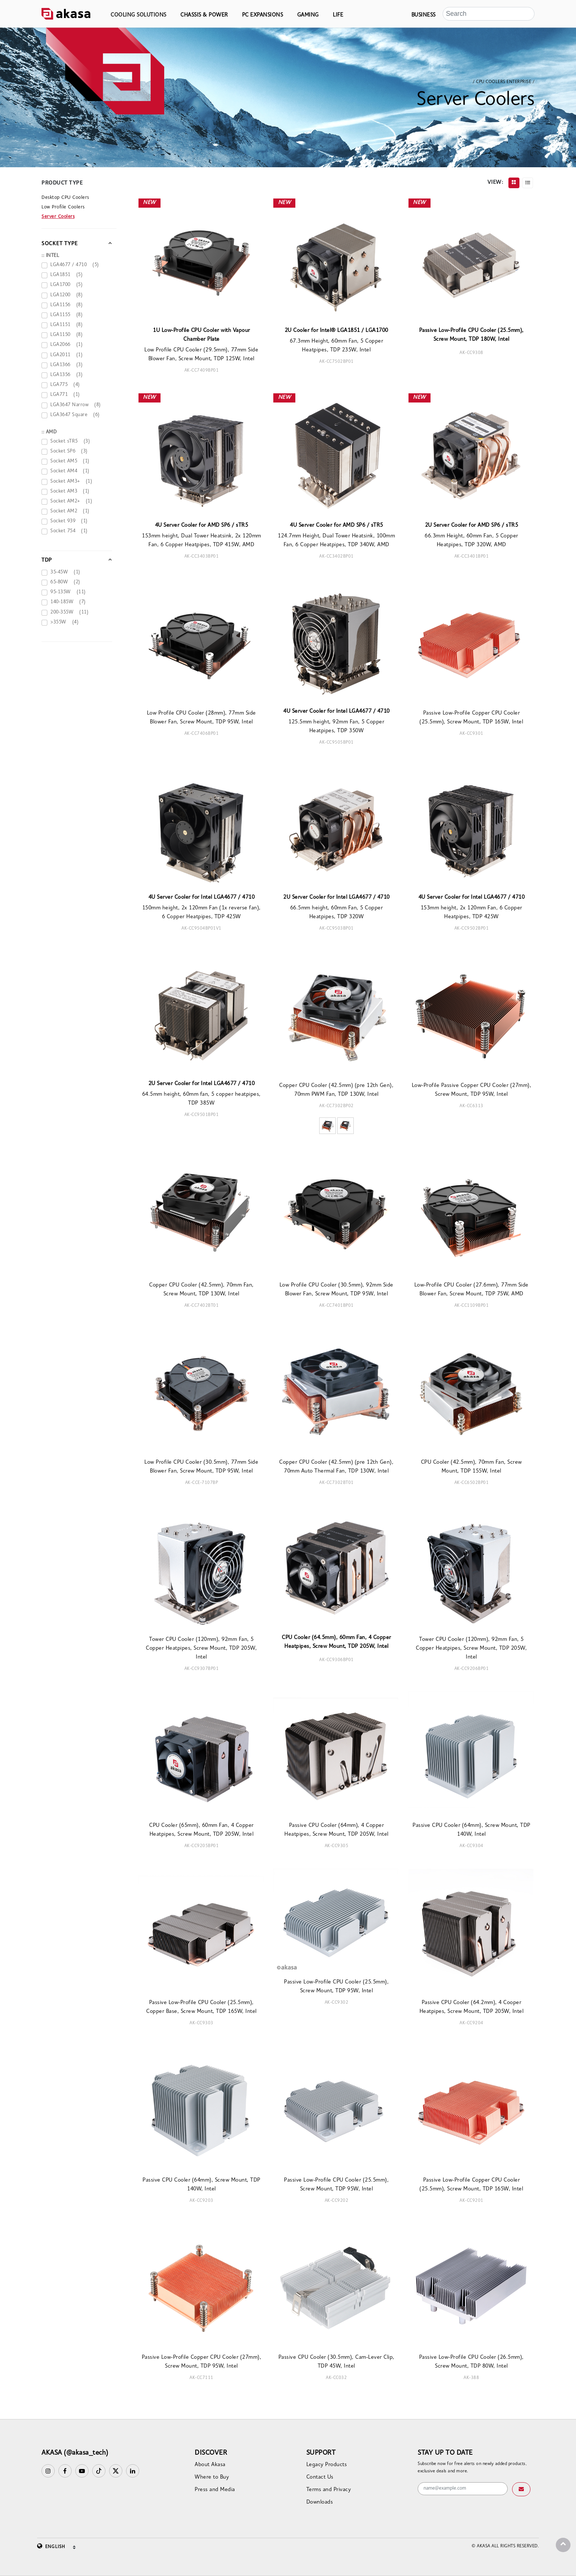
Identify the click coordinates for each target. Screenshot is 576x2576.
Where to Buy (212, 2477)
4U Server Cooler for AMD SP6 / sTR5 (201, 525)
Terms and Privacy (328, 2490)
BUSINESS (423, 15)
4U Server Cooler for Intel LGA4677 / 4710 (336, 711)
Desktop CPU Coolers (65, 197)
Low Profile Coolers (63, 207)
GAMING (308, 15)
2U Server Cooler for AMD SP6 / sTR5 (471, 525)
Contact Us (320, 2477)
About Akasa (210, 2465)
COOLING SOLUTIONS (138, 15)
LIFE (338, 15)
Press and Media (215, 2490)
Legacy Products (326, 2465)
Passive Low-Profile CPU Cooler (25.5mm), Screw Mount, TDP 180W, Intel (471, 335)
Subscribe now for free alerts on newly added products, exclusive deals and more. (472, 2467)
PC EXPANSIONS (262, 15)
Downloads (319, 2502)
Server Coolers (58, 216)
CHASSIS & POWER (204, 15)
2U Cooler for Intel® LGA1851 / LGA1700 (336, 330)
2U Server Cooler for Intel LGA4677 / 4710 (336, 897)
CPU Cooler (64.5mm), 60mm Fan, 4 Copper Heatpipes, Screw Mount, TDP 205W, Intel (336, 1642)
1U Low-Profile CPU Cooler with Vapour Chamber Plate (201, 335)
